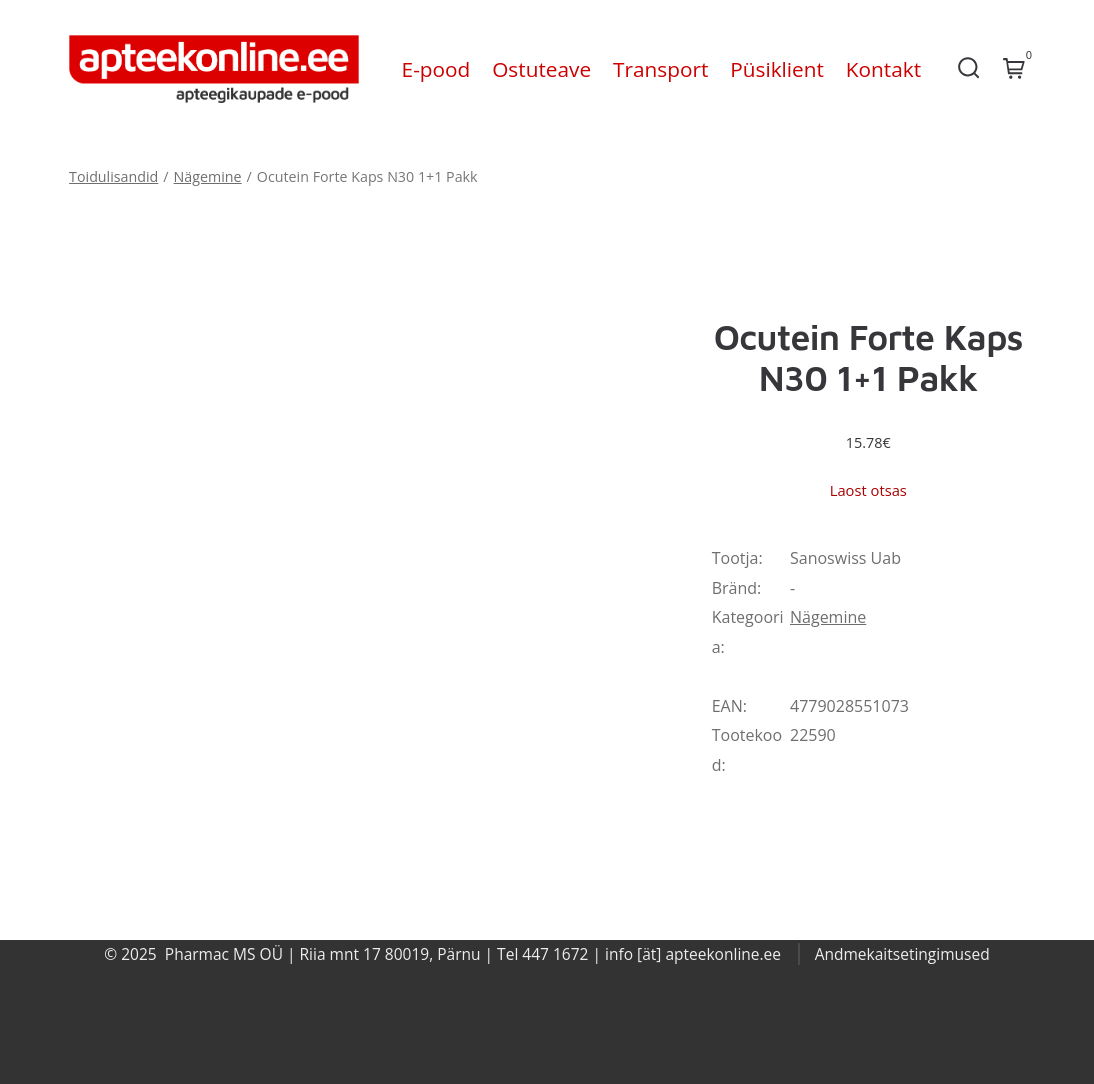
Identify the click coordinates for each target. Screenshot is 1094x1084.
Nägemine (208, 176)
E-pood (436, 69)
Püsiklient (777, 69)
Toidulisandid (113, 176)
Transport (660, 69)
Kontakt (883, 69)
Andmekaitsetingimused (902, 954)
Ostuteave (541, 69)
